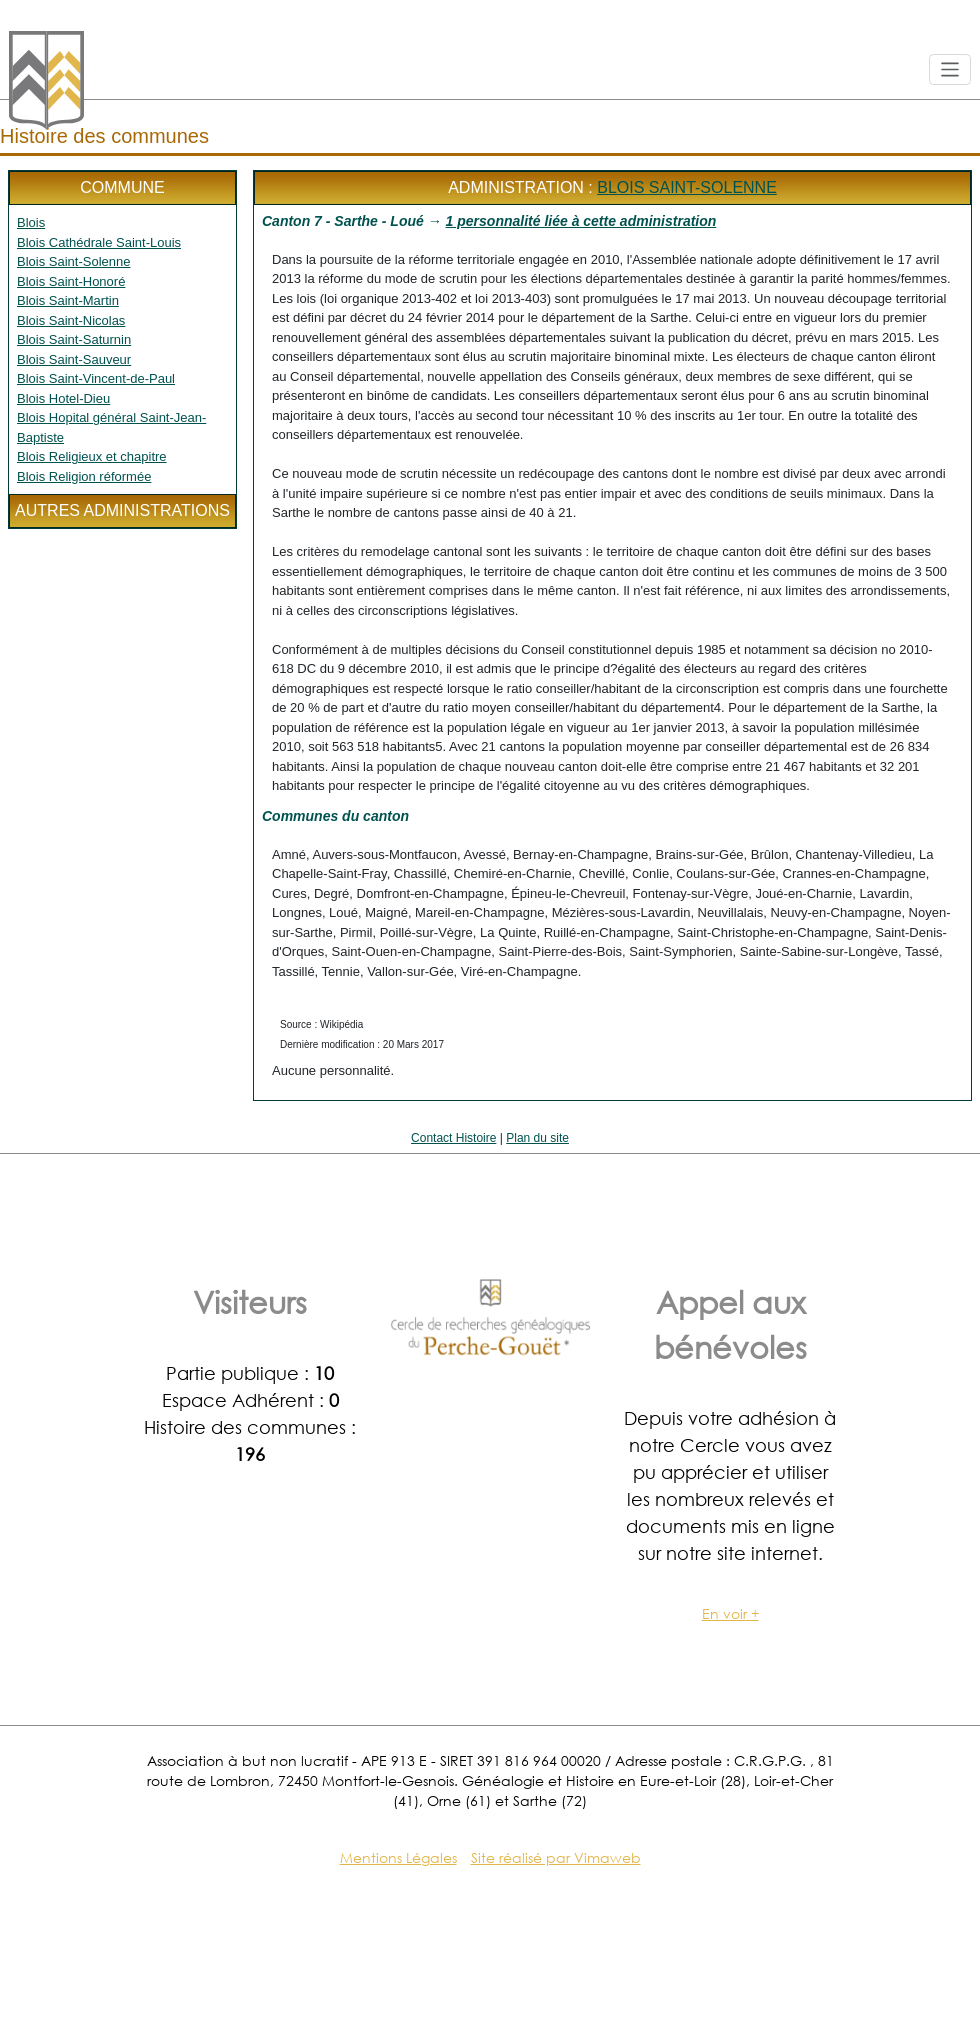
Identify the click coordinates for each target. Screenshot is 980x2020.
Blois (31, 222)
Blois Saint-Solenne (73, 261)
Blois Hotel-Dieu (63, 398)
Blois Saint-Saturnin (74, 339)
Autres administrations (122, 510)
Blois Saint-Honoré (71, 281)
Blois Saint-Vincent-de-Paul (96, 378)
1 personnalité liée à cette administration (581, 221)
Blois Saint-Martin (68, 300)
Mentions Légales (398, 1857)
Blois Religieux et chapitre (92, 456)
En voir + (730, 1613)
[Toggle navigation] (950, 69)
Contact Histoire (453, 1138)
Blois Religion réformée (84, 476)
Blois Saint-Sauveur (74, 359)
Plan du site (537, 1138)
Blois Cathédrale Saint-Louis (99, 242)
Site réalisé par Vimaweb (556, 1857)
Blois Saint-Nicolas (71, 320)
